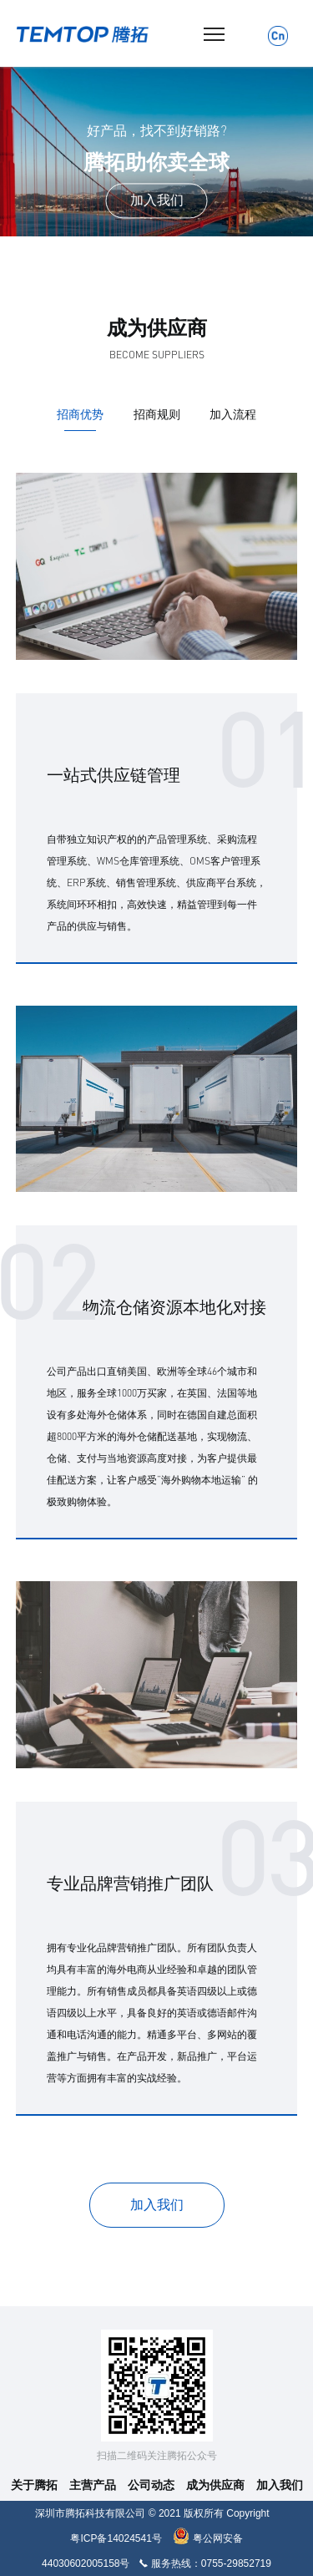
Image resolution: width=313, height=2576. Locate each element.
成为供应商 (215, 2484)
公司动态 (151, 2484)
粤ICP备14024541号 (115, 2538)
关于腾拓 (34, 2484)
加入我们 (279, 2484)
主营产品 (92, 2484)
